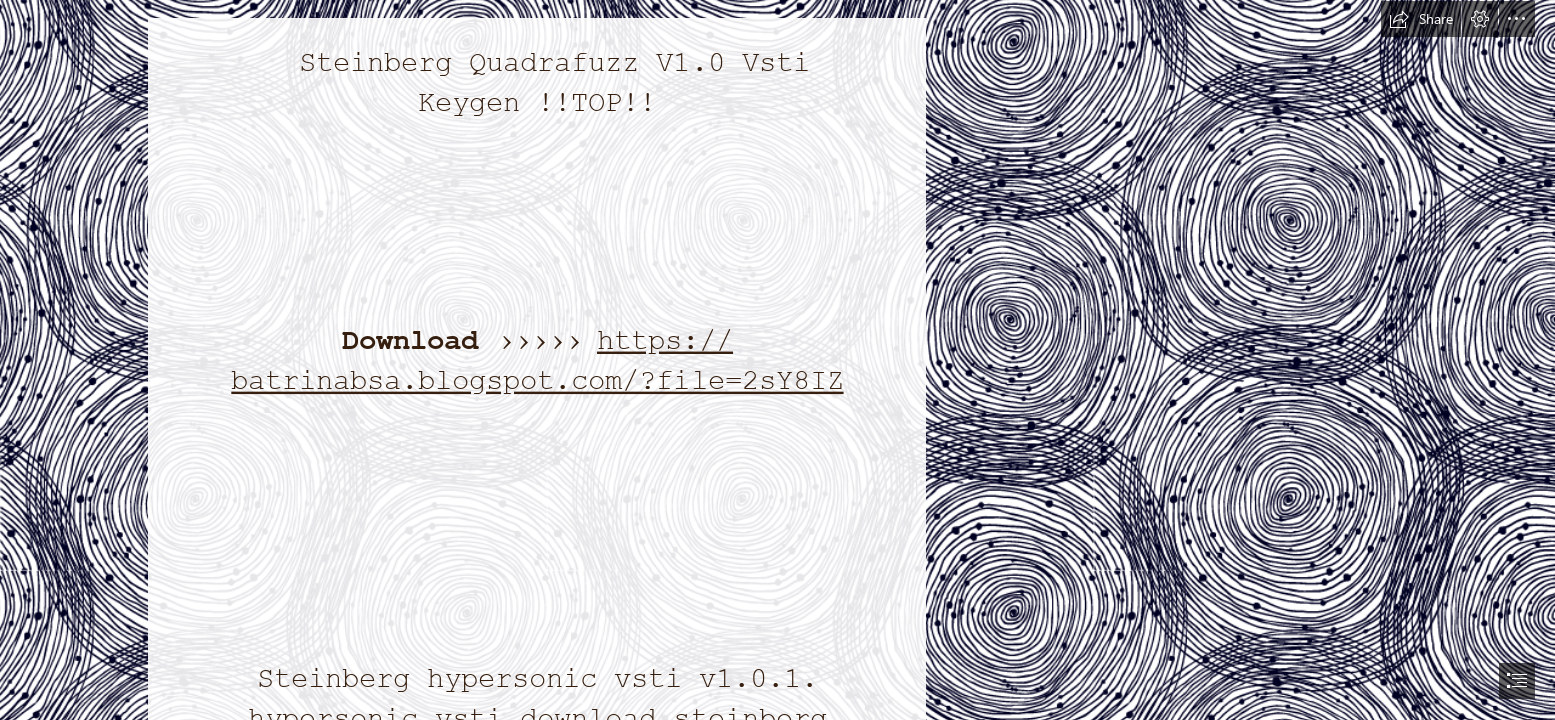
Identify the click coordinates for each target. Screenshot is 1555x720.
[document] (777, 360)
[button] (1421, 19)
